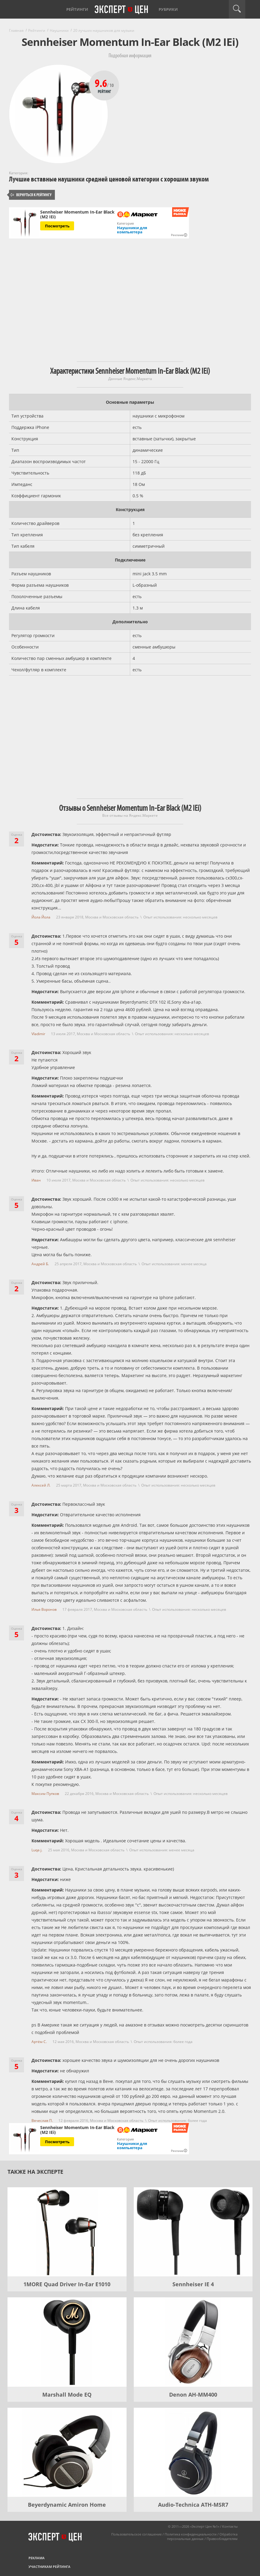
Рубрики (168, 9)
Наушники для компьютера (132, 230)
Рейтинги (77, 9)
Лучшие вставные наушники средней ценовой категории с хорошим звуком (109, 179)
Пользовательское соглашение (136, 2534)
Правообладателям (222, 2538)
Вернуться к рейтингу (31, 195)
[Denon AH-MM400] (193, 2341)
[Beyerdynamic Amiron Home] (67, 2452)
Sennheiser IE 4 (193, 2284)
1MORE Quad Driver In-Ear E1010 (66, 2284)
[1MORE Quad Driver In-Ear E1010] (67, 2231)
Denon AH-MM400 (193, 2394)
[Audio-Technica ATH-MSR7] (193, 2452)
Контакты (230, 2526)
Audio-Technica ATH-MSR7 (193, 2504)
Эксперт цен (122, 9)
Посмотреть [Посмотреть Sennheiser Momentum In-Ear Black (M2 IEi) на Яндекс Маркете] (57, 226)
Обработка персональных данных (202, 2536)
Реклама (36, 2558)
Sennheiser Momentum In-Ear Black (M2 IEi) (77, 214)
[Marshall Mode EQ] (67, 2341)
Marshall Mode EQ (66, 2394)
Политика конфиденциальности (191, 2534)
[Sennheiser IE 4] (193, 2231)
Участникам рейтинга (49, 2566)
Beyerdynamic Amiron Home (67, 2504)
